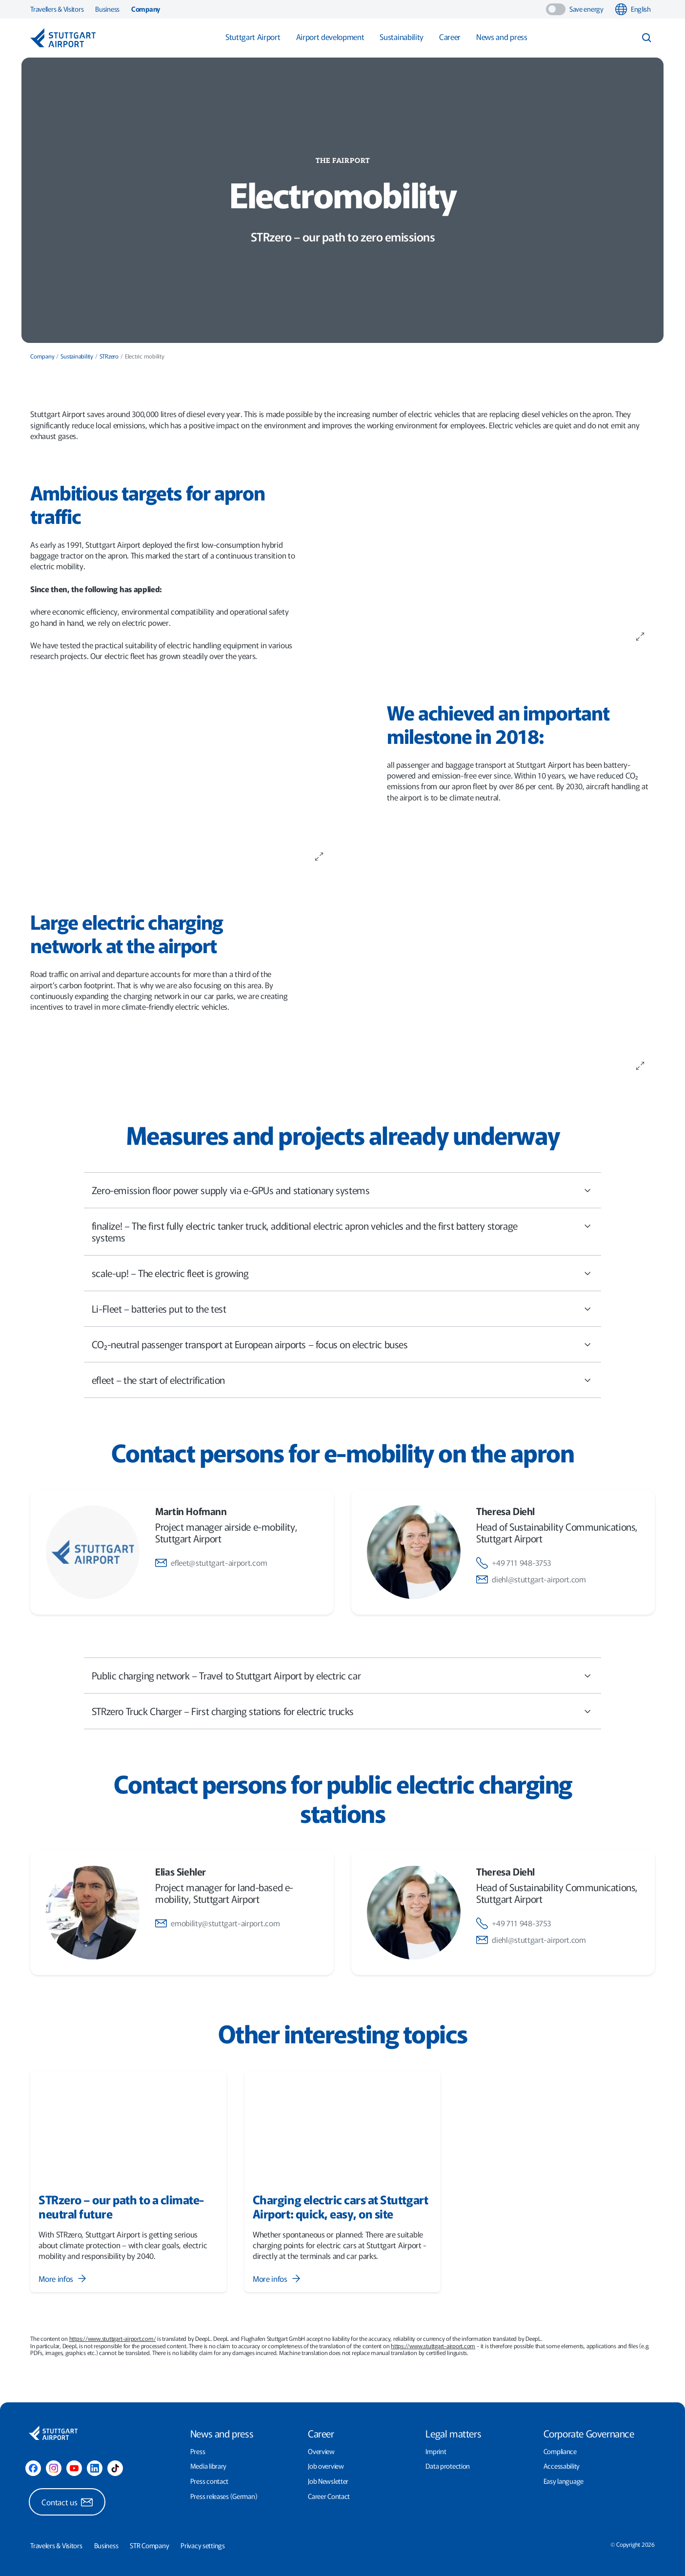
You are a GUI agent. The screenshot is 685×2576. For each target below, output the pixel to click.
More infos (63, 2279)
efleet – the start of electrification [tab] (342, 1385)
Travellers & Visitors (56, 9)
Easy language (564, 2481)
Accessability (562, 2466)
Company (145, 9)
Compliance (560, 2451)
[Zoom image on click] (640, 636)
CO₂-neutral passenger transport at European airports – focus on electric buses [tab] (342, 1349)
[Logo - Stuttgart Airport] (63, 38)
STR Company (149, 2545)
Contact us (67, 2502)
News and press (501, 36)
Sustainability (401, 36)
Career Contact (329, 2496)
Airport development (330, 36)
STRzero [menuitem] (109, 356)
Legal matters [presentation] (453, 2433)
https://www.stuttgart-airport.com (433, 2345)
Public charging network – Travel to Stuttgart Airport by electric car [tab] (342, 1680)
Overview (321, 2451)
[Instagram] (53, 2468)
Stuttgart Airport (253, 36)
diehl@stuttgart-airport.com (530, 1579)
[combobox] (635, 9)
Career (450, 36)
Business (107, 9)
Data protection (447, 2466)
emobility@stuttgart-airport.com (217, 1923)
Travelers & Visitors (56, 2545)
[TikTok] (115, 2468)
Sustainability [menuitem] (76, 356)
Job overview (326, 2466)
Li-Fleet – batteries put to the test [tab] (342, 1313)
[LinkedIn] (94, 2468)
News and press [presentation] (221, 2433)
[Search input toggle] (647, 38)
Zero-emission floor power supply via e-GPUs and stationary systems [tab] (342, 1195)
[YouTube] (74, 2468)
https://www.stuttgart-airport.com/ (112, 2338)
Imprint (435, 2451)
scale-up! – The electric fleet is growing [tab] (342, 1278)
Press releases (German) (224, 2496)
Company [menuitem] (42, 356)
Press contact (209, 2481)
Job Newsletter (328, 2481)
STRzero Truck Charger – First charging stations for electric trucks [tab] (342, 1716)
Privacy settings (203, 2545)
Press (197, 2451)
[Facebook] (33, 2468)
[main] (342, 1196)
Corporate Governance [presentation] (589, 2433)
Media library (208, 2466)
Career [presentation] (321, 2433)
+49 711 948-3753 (513, 1562)
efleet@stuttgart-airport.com (211, 1562)
